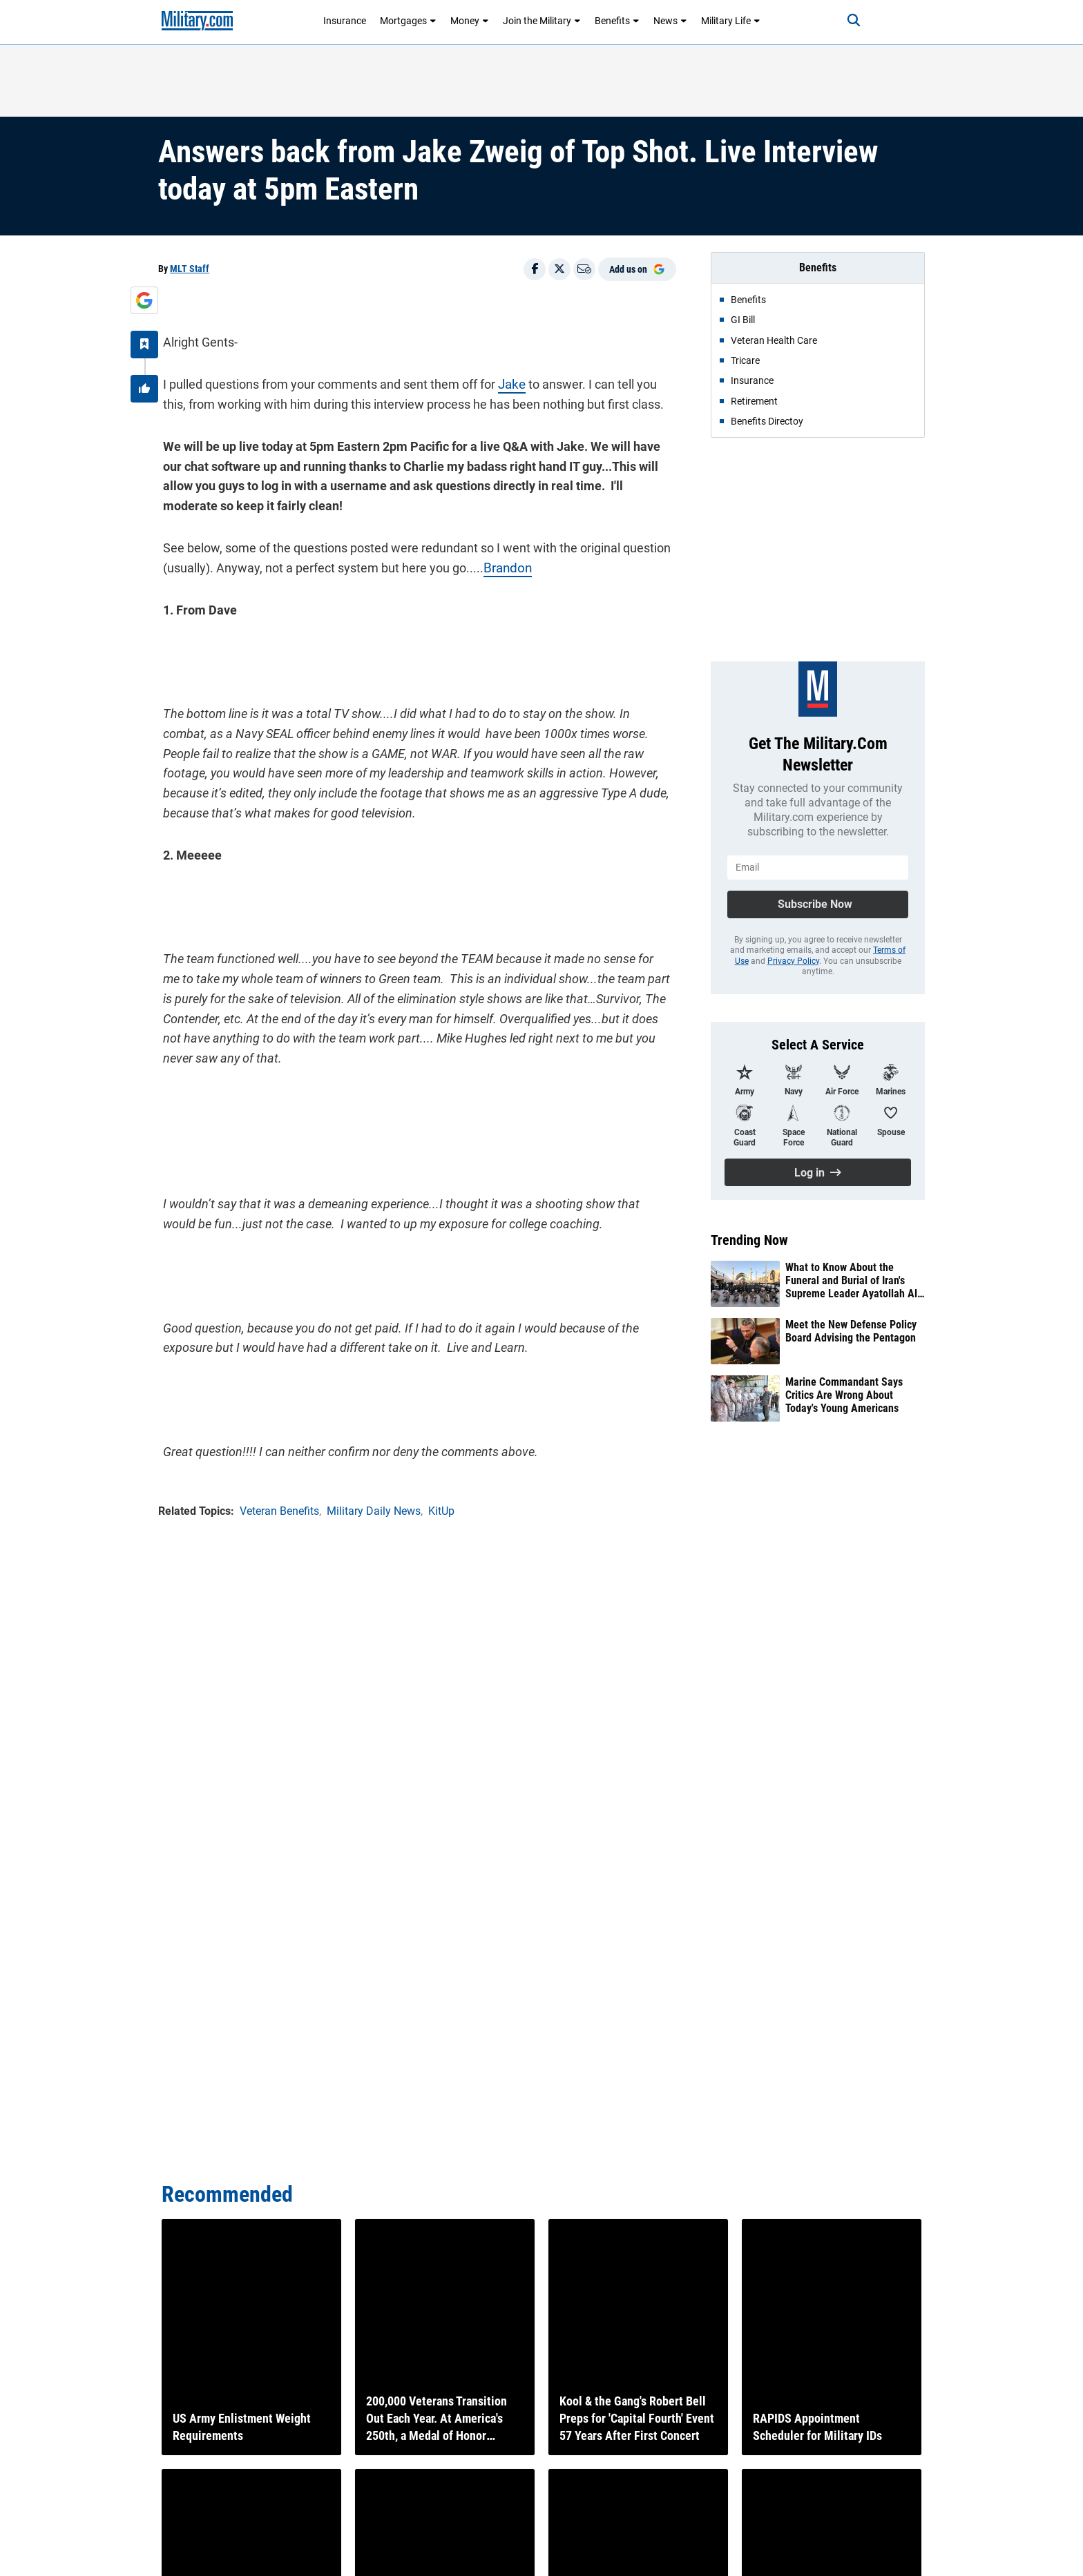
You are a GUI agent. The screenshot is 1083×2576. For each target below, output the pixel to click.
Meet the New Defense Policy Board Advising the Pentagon (851, 1331)
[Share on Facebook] (535, 269)
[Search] (841, 21)
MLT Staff (189, 268)
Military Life (730, 21)
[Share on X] (559, 269)
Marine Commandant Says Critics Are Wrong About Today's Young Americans (844, 1395)
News (670, 21)
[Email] (584, 269)
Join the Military (542, 21)
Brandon (502, 563)
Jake (506, 379)
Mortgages (408, 21)
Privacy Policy (793, 961)
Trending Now (749, 1240)
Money (469, 21)
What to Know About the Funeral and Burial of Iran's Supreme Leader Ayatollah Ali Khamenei (852, 1281)
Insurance (344, 21)
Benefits (617, 21)
